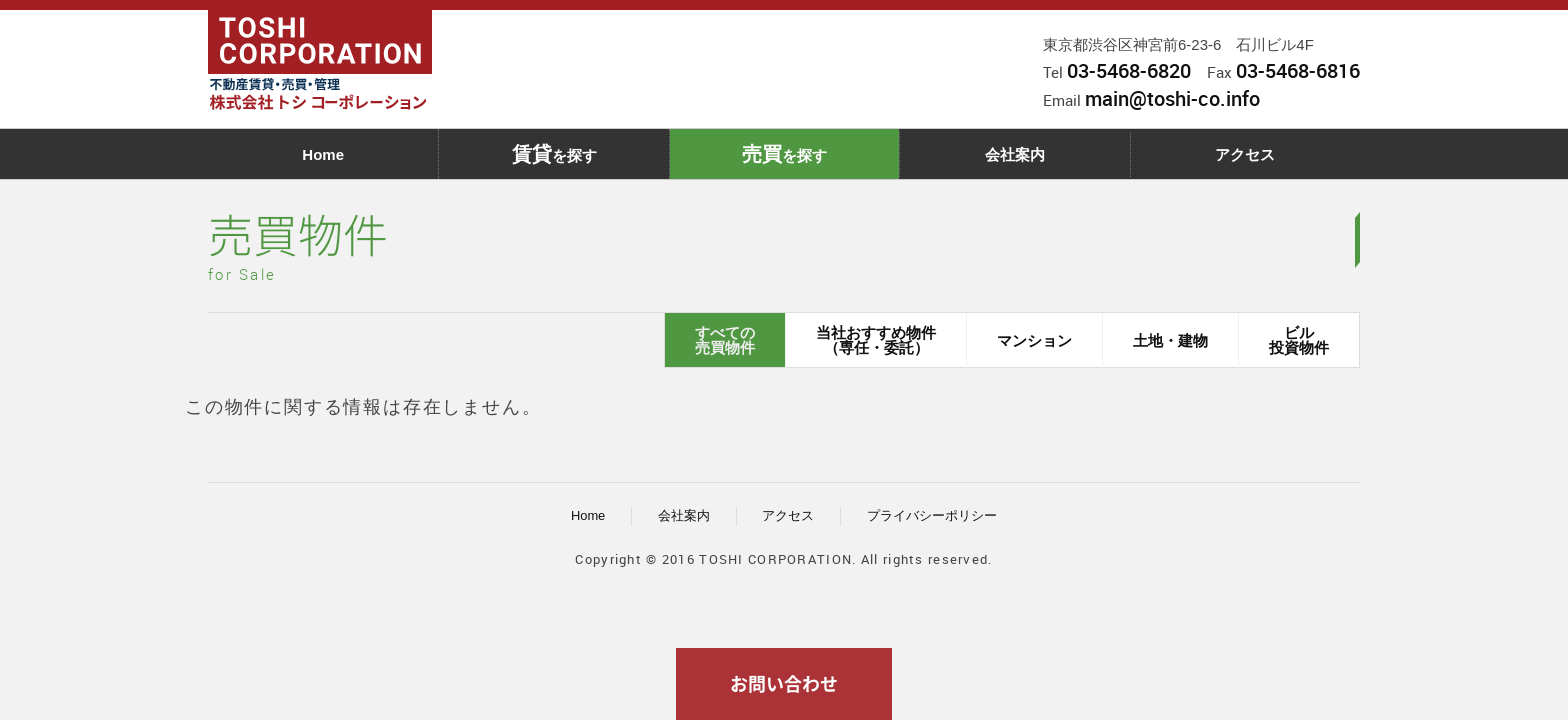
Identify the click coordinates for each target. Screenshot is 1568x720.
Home (323, 154)
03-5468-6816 (1298, 70)
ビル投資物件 (1299, 340)
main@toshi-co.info (1172, 98)
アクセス (1245, 154)
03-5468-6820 (1129, 70)
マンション (1034, 340)
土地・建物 (1170, 340)
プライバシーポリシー (932, 515)
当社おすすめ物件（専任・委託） (876, 340)
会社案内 (1015, 154)
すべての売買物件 (725, 340)
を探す (554, 154)
